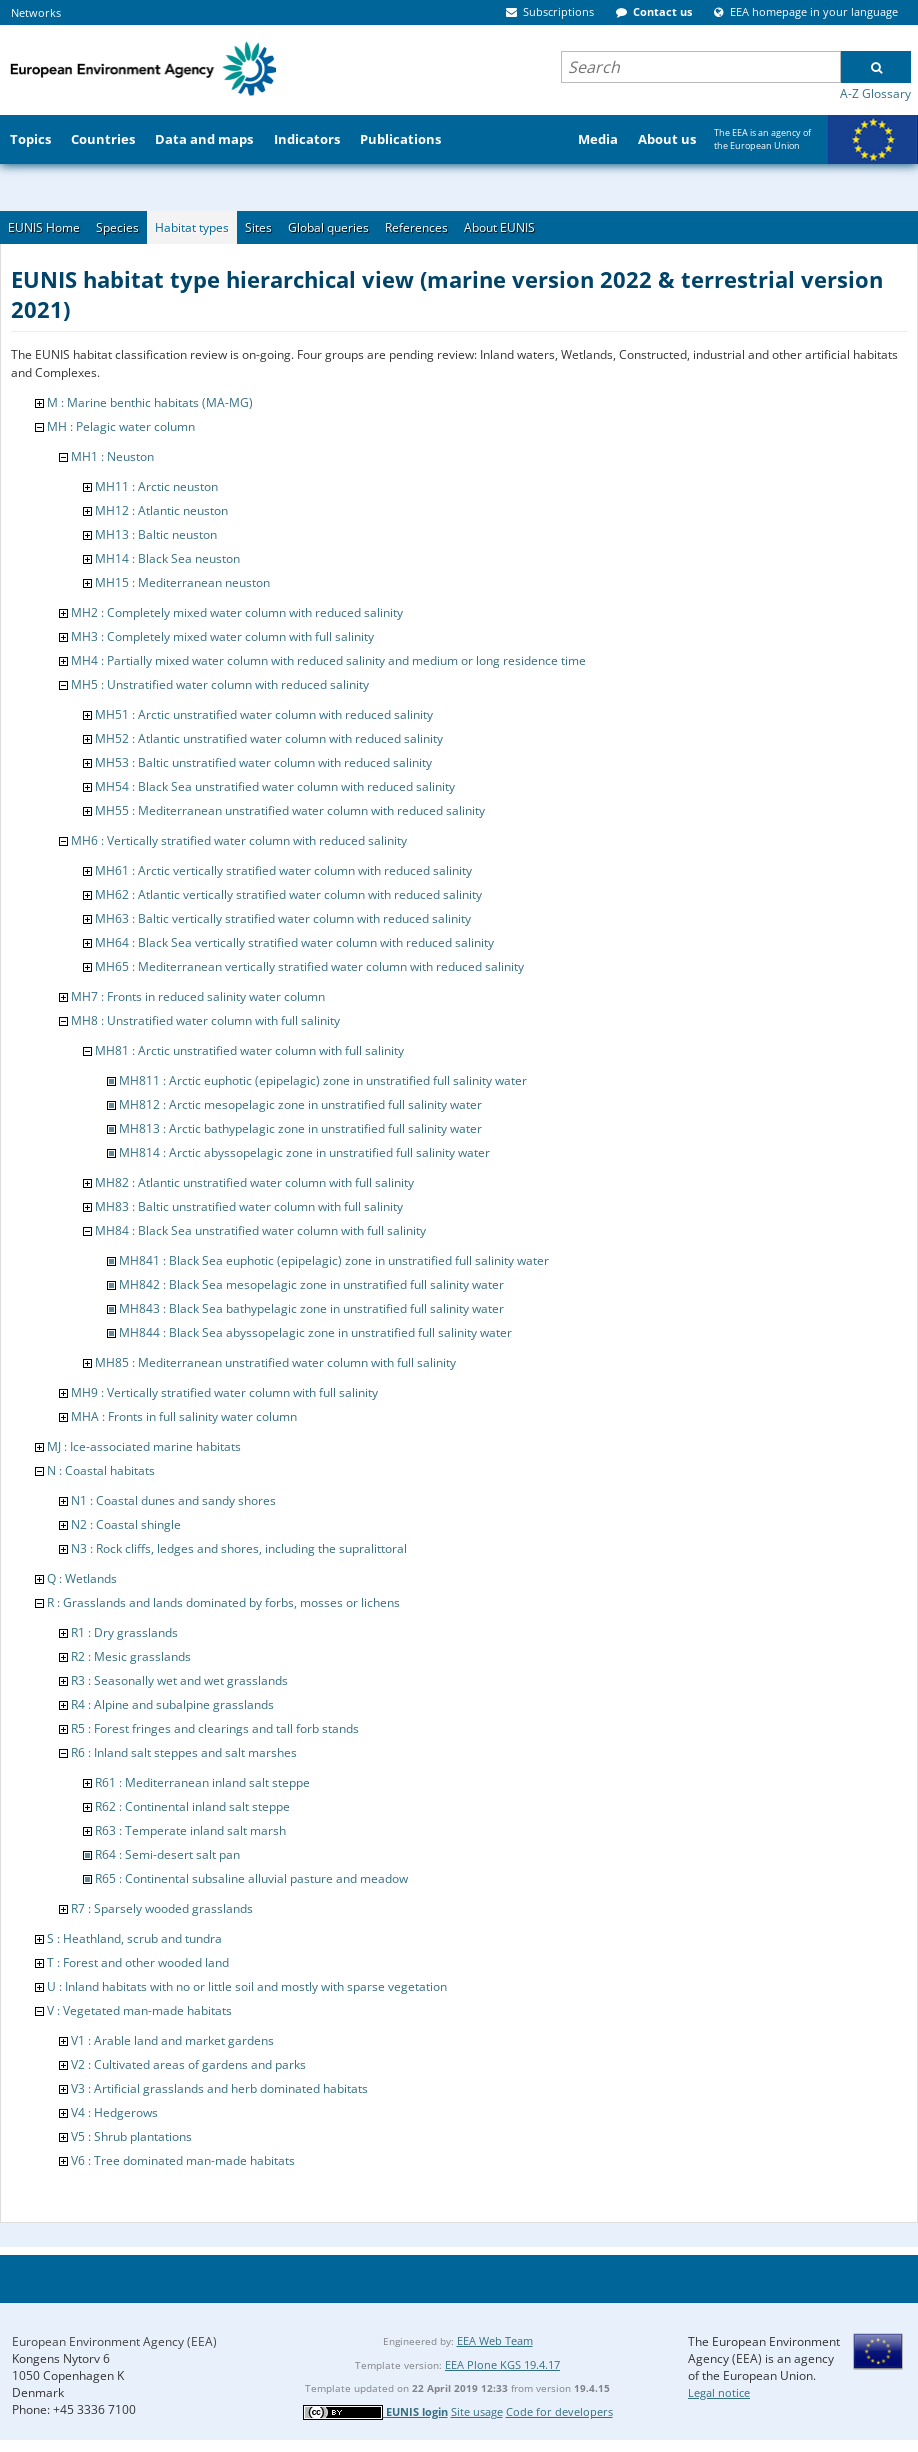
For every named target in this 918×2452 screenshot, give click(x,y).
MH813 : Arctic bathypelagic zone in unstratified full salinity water (300, 1128)
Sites (258, 227)
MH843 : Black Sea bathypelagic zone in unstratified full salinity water (311, 1308)
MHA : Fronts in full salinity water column (184, 1416)
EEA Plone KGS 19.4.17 (502, 2364)
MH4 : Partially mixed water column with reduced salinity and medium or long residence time (328, 660)
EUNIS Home (44, 227)
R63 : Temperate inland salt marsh (190, 1830)
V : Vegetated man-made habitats (139, 2010)
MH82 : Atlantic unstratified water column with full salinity (254, 1182)
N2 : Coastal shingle (126, 1524)
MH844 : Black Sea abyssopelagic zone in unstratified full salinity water (315, 1332)
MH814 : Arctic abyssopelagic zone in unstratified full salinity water (304, 1152)
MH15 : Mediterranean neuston (182, 582)
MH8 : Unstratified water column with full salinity (205, 1020)
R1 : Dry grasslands (124, 1632)
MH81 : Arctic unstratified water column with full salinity (249, 1050)
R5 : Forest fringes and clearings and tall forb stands (215, 1728)
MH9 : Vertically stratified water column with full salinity (224, 1392)
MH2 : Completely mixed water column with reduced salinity (237, 612)
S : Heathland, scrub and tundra (134, 1938)
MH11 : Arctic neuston (156, 486)
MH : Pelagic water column (121, 426)
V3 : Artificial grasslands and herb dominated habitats (219, 2088)
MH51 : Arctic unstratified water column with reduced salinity (264, 714)
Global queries (328, 227)
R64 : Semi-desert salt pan (167, 1854)
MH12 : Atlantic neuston (161, 510)
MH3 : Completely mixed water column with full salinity (222, 636)
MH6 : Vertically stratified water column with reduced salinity (239, 840)
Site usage (477, 2411)
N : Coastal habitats (101, 1470)
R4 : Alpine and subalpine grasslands (172, 1704)
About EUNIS (499, 227)
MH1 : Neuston (112, 456)
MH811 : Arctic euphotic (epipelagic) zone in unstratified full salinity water (323, 1080)
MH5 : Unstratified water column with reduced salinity (220, 684)
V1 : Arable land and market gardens (172, 2040)
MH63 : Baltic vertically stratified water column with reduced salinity (283, 918)
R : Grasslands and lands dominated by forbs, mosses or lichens (223, 1602)
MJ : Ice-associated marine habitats (144, 1446)
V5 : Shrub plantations (131, 2136)
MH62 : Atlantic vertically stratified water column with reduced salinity (288, 894)
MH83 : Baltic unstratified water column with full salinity (249, 1206)
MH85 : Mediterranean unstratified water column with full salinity (275, 1362)
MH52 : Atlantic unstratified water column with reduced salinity (269, 738)
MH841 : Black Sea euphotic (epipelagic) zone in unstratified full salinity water (334, 1260)
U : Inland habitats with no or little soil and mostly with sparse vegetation (247, 1986)
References (416, 227)
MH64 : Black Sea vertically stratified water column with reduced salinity (294, 942)
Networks (36, 12)
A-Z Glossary (875, 93)
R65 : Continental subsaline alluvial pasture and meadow (251, 1878)
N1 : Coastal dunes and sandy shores (173, 1500)
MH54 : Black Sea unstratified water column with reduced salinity (275, 786)
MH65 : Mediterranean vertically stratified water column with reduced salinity (309, 966)
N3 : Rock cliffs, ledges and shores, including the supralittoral (239, 1548)
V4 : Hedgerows (114, 2112)
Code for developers (559, 2411)
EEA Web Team (495, 2340)
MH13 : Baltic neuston (156, 534)
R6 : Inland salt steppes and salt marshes (184, 1752)
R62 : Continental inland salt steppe (192, 1806)
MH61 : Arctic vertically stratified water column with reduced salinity (283, 870)
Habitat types (192, 227)
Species (117, 227)
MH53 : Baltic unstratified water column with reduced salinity (263, 762)
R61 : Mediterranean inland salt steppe (202, 1782)
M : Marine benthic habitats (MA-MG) (150, 402)
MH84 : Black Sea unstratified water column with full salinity (260, 1230)
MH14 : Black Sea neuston (167, 558)
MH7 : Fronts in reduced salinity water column (198, 996)
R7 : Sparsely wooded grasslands (162, 1908)
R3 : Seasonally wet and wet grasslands (179, 1680)
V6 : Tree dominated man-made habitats (183, 2160)
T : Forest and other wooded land (138, 1962)
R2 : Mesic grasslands (131, 1656)
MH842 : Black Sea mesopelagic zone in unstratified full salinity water (311, 1284)
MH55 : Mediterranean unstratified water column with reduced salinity (290, 810)
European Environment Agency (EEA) (114, 2341)
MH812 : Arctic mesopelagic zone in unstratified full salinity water (300, 1104)
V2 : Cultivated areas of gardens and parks (188, 2064)
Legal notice (719, 2392)
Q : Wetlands (82, 1578)
